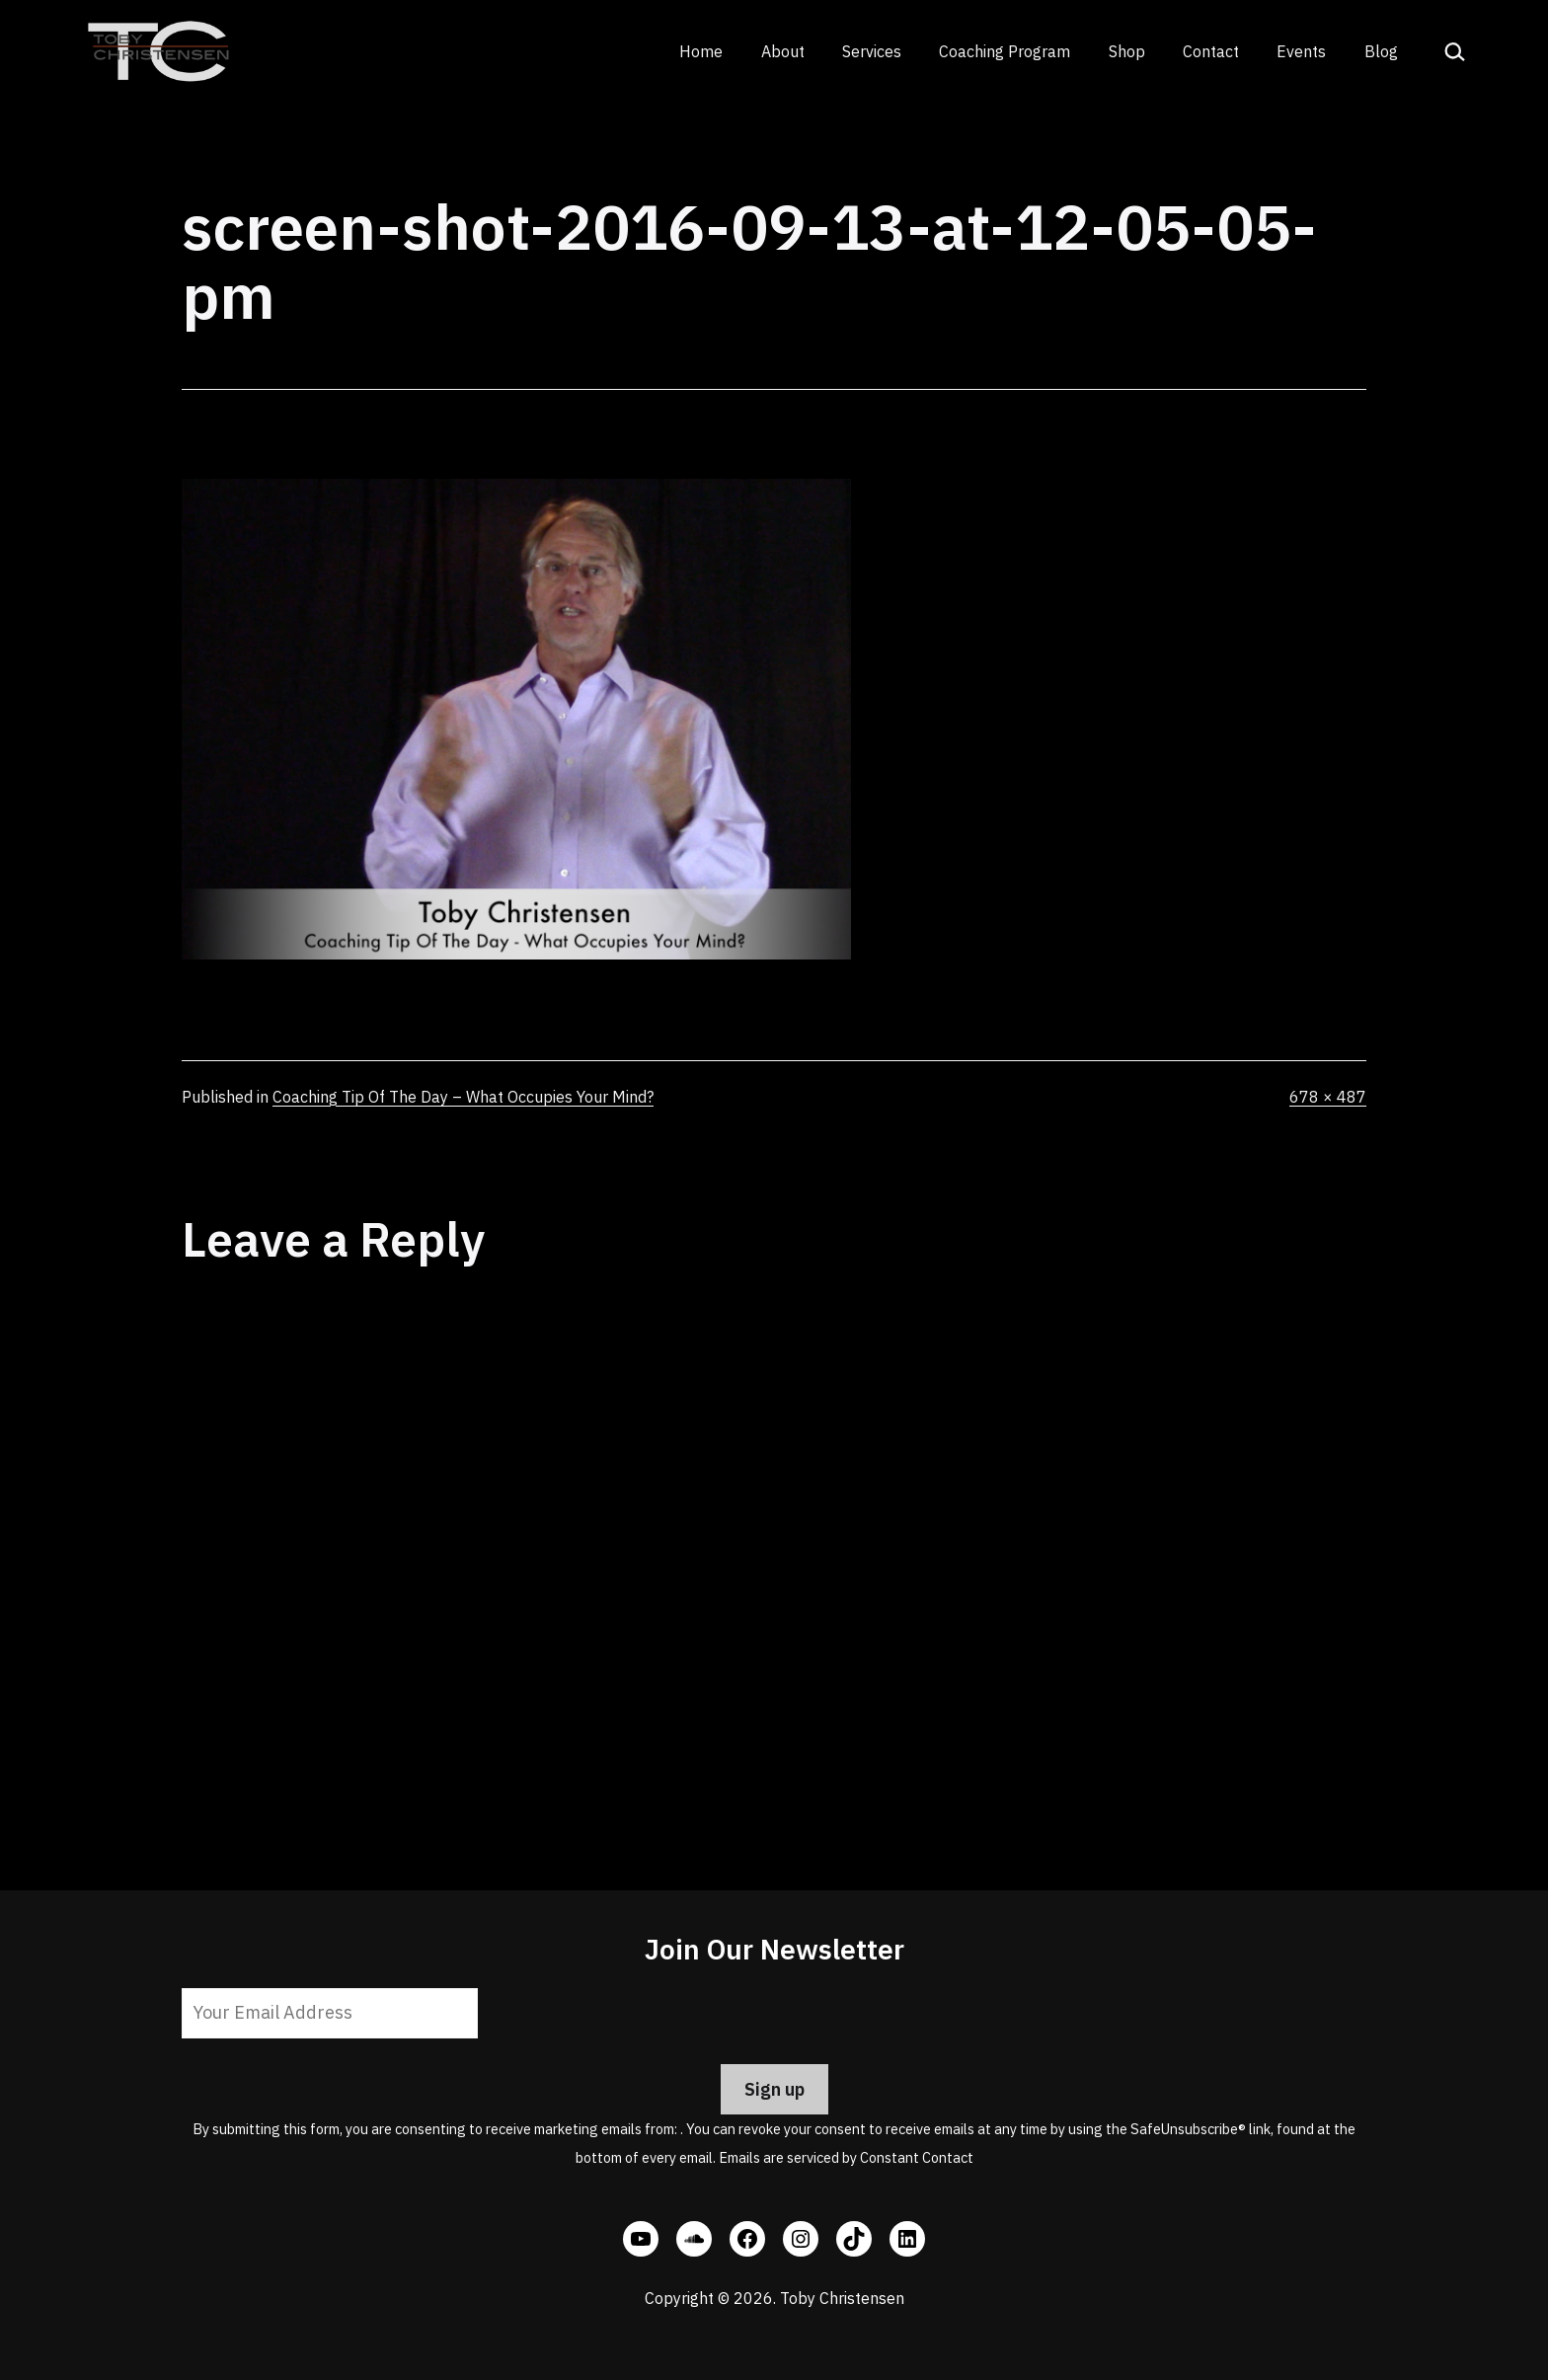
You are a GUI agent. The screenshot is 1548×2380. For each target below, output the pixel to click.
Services (871, 51)
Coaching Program (1004, 51)
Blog (1381, 51)
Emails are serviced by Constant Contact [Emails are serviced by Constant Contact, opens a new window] (846, 2157)
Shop (1127, 51)
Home (701, 51)
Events (1301, 51)
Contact (1211, 51)
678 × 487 (1327, 1097)
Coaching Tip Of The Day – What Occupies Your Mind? (463, 1097)
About (783, 51)
